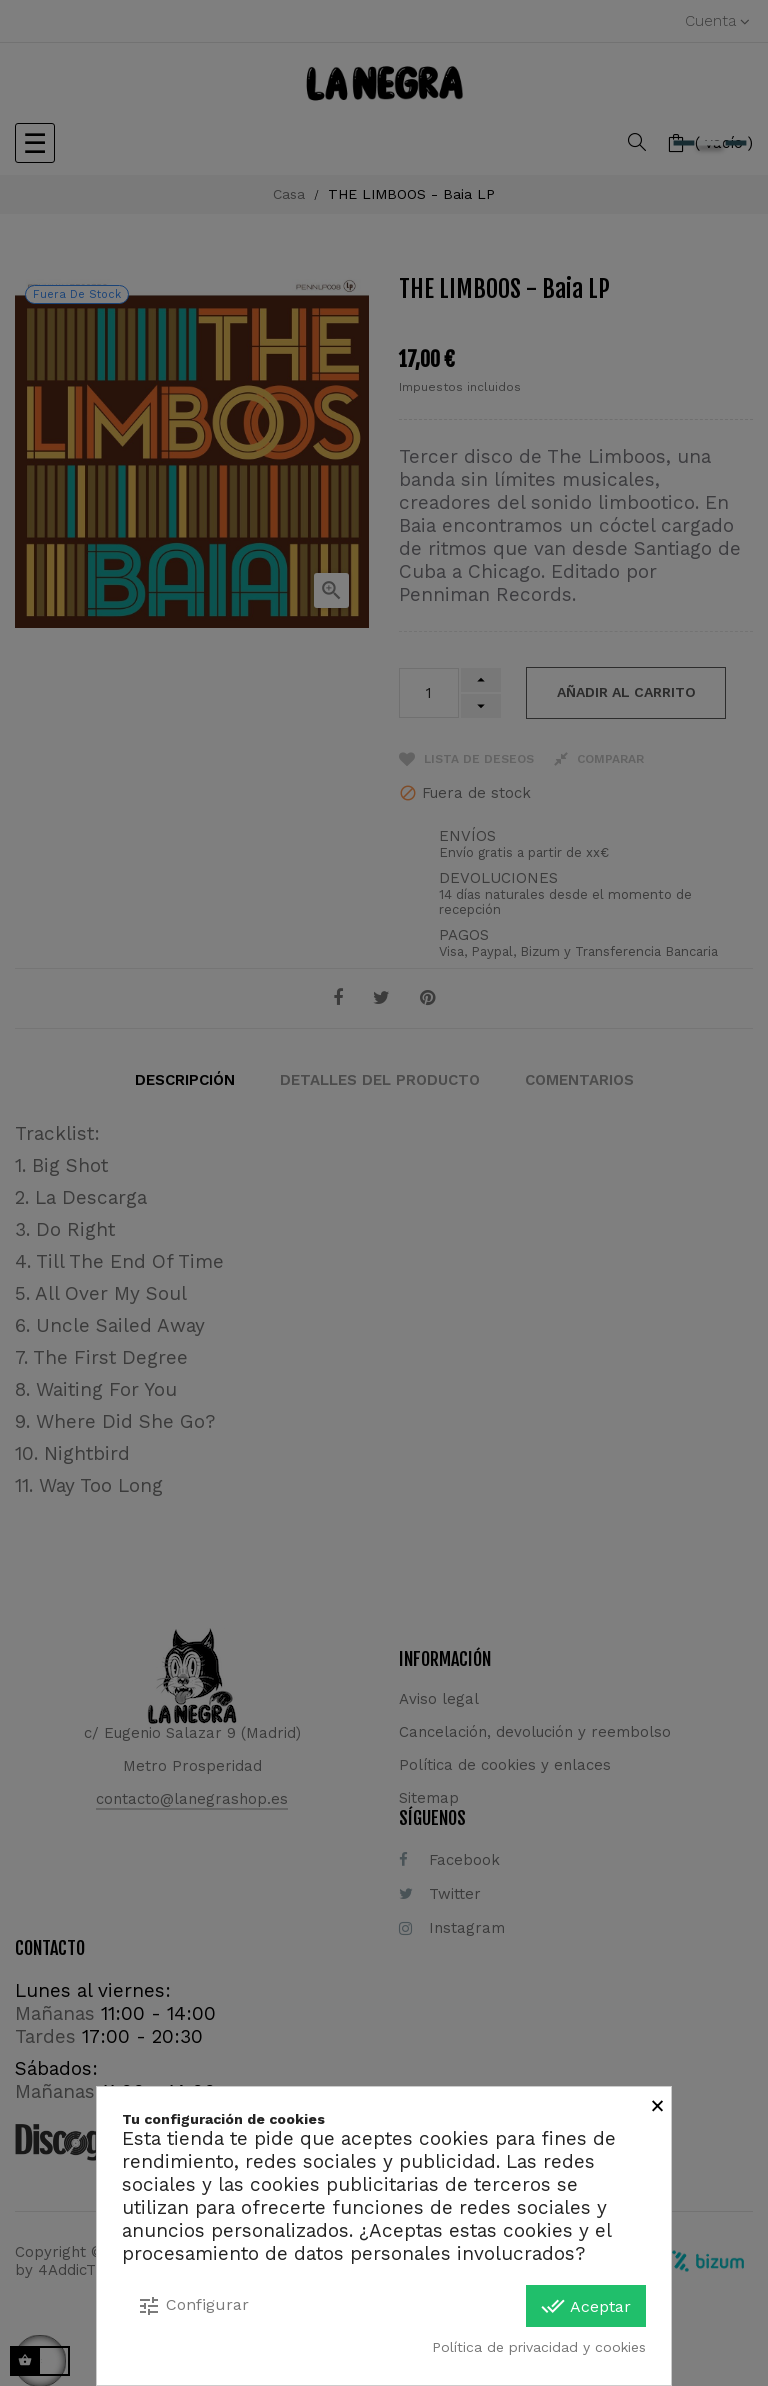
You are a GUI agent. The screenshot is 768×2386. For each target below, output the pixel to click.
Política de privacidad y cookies (539, 2347)
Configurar (193, 2306)
